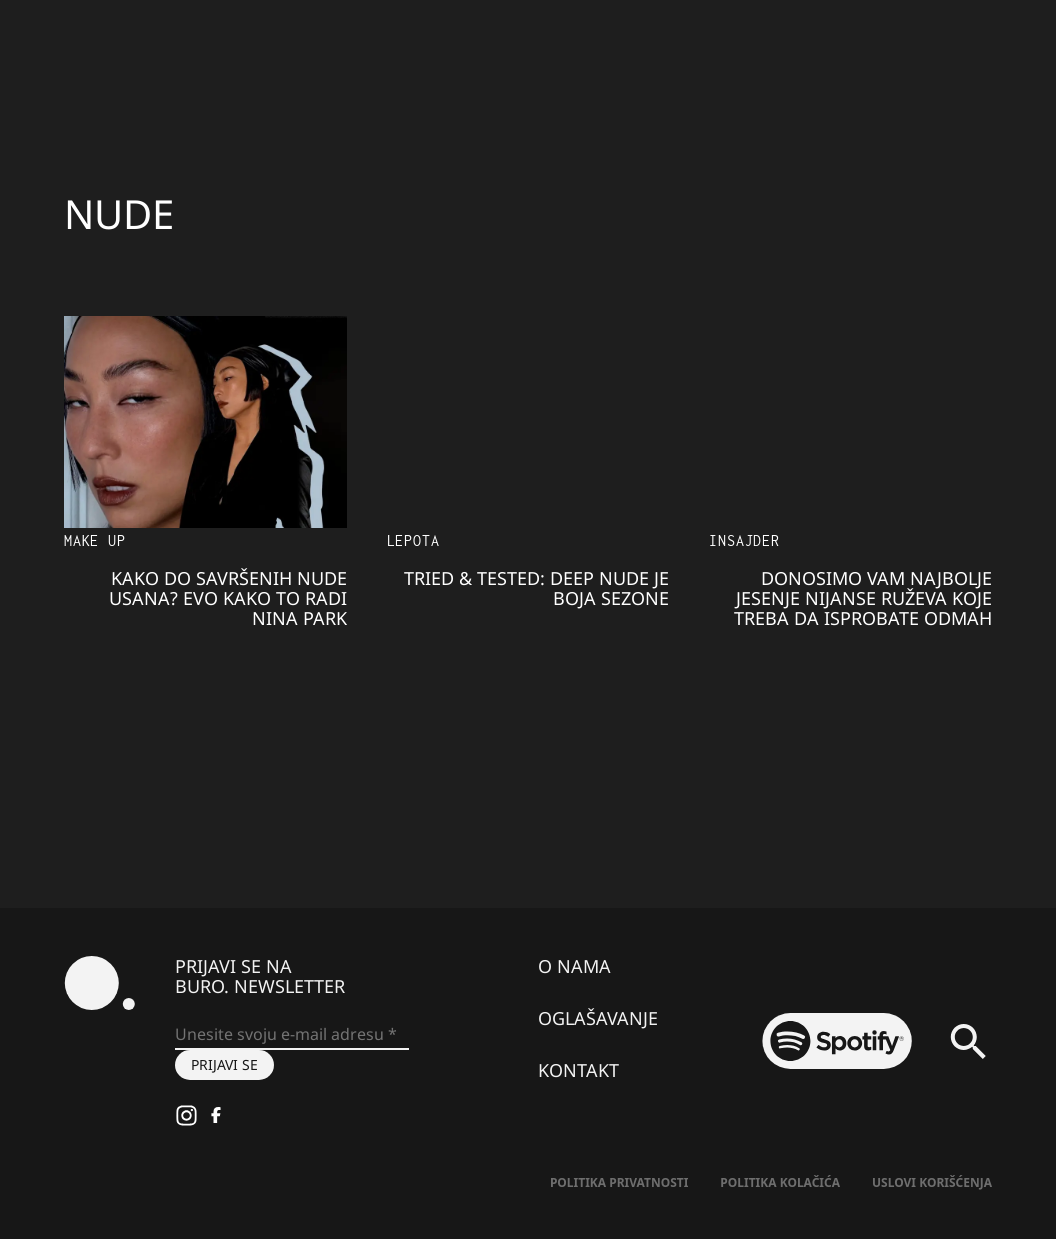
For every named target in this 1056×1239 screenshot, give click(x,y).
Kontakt (578, 1070)
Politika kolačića (780, 1182)
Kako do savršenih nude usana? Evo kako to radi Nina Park (228, 598)
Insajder (744, 540)
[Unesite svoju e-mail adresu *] (292, 1035)
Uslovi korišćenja (932, 1182)
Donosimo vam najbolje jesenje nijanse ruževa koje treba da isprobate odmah (863, 598)
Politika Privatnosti (619, 1182)
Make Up (95, 540)
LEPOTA (413, 540)
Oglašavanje (598, 1018)
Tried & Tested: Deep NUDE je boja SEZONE (536, 588)
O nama (574, 966)
